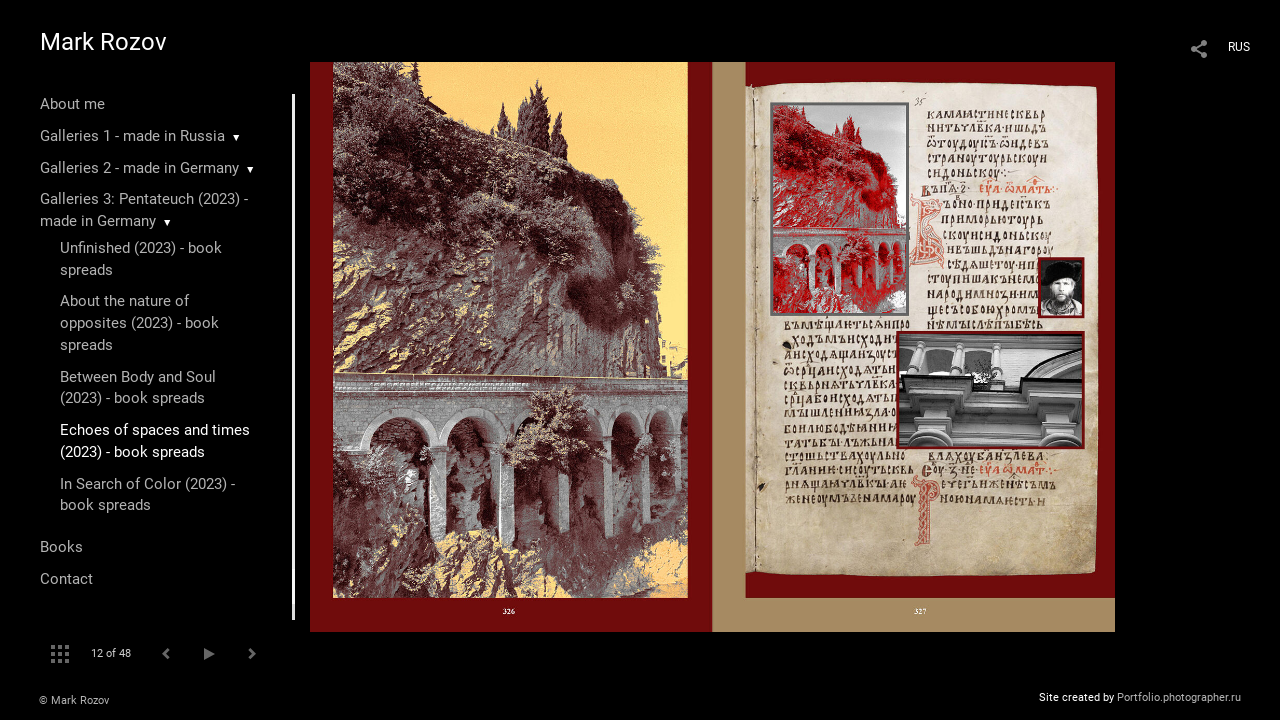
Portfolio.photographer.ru (1179, 697)
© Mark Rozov (74, 700)
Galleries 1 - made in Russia (132, 136)
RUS (1239, 47)
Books (61, 547)
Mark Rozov (103, 42)
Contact (66, 579)
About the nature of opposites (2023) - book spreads (139, 323)
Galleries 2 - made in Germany (139, 168)
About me (72, 104)
